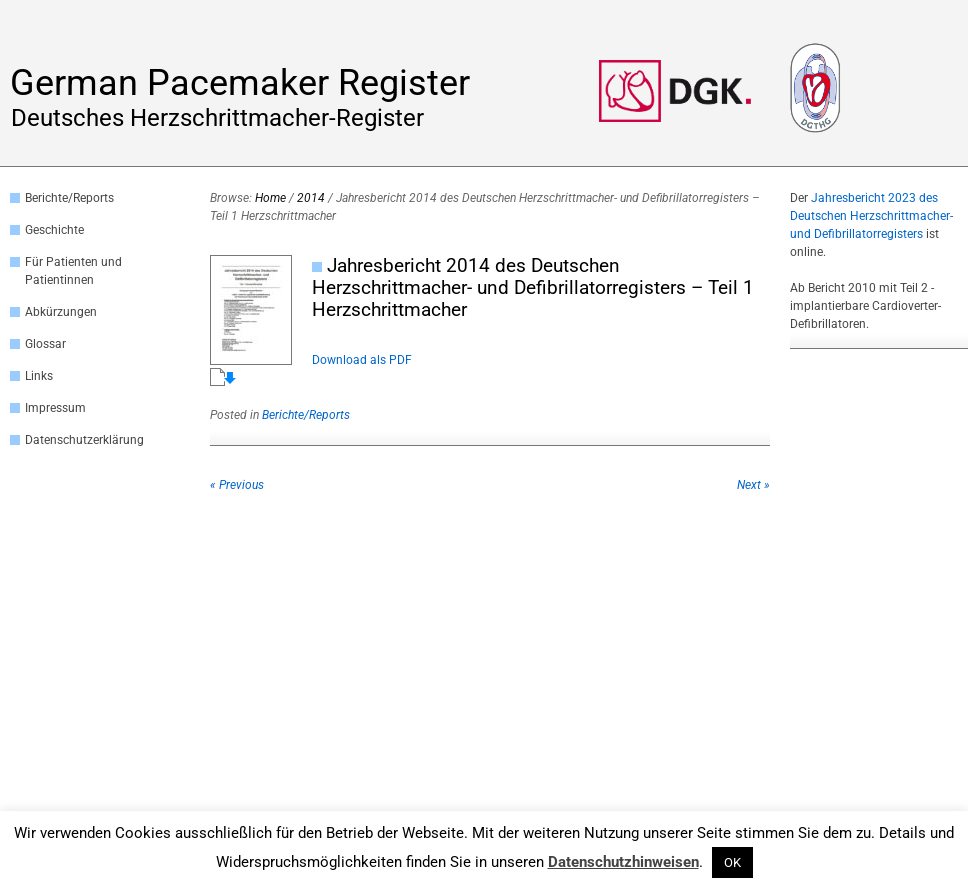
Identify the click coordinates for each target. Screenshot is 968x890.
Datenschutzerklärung (84, 440)
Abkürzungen (61, 312)
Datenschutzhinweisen (623, 862)
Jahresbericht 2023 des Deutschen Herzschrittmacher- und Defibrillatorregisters (871, 216)
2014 (311, 198)
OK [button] (732, 862)
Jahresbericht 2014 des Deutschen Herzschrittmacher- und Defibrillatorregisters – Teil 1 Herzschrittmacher (533, 287)
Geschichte (54, 230)
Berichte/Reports (69, 198)
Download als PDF (362, 360)
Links (39, 376)
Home (270, 198)
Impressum (55, 408)
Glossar (45, 344)
